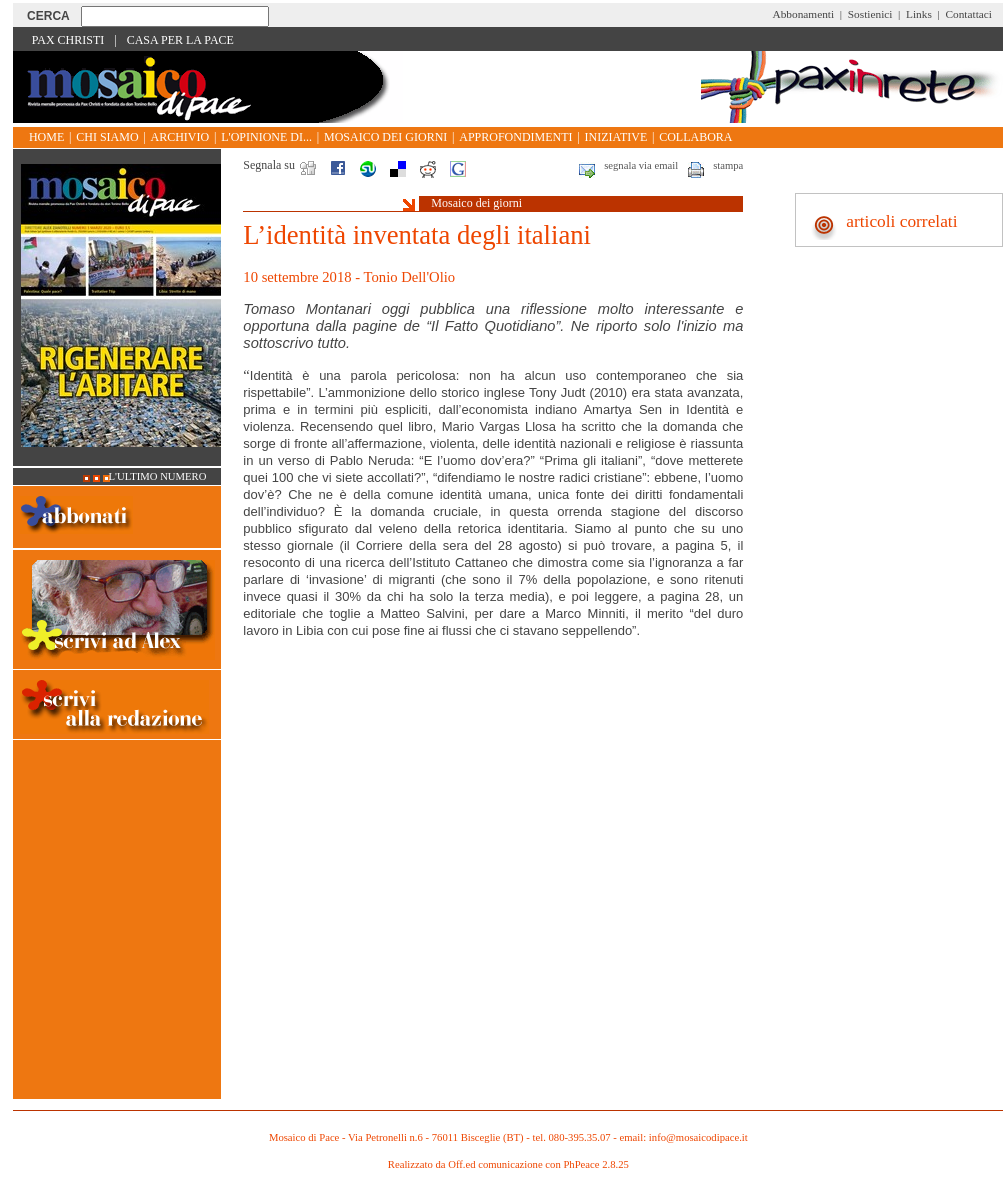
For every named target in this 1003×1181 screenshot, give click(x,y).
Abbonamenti (804, 14)
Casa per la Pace (180, 40)
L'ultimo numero (158, 476)
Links (919, 14)
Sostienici (870, 14)
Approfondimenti (515, 137)
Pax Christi (68, 40)
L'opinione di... (266, 137)
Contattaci (968, 14)
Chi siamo (107, 137)
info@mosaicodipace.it (698, 1137)
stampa (728, 165)
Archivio (180, 137)
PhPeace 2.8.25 (595, 1164)
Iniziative (616, 137)
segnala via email (641, 165)
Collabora (695, 137)
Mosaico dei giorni (385, 137)
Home (46, 137)
